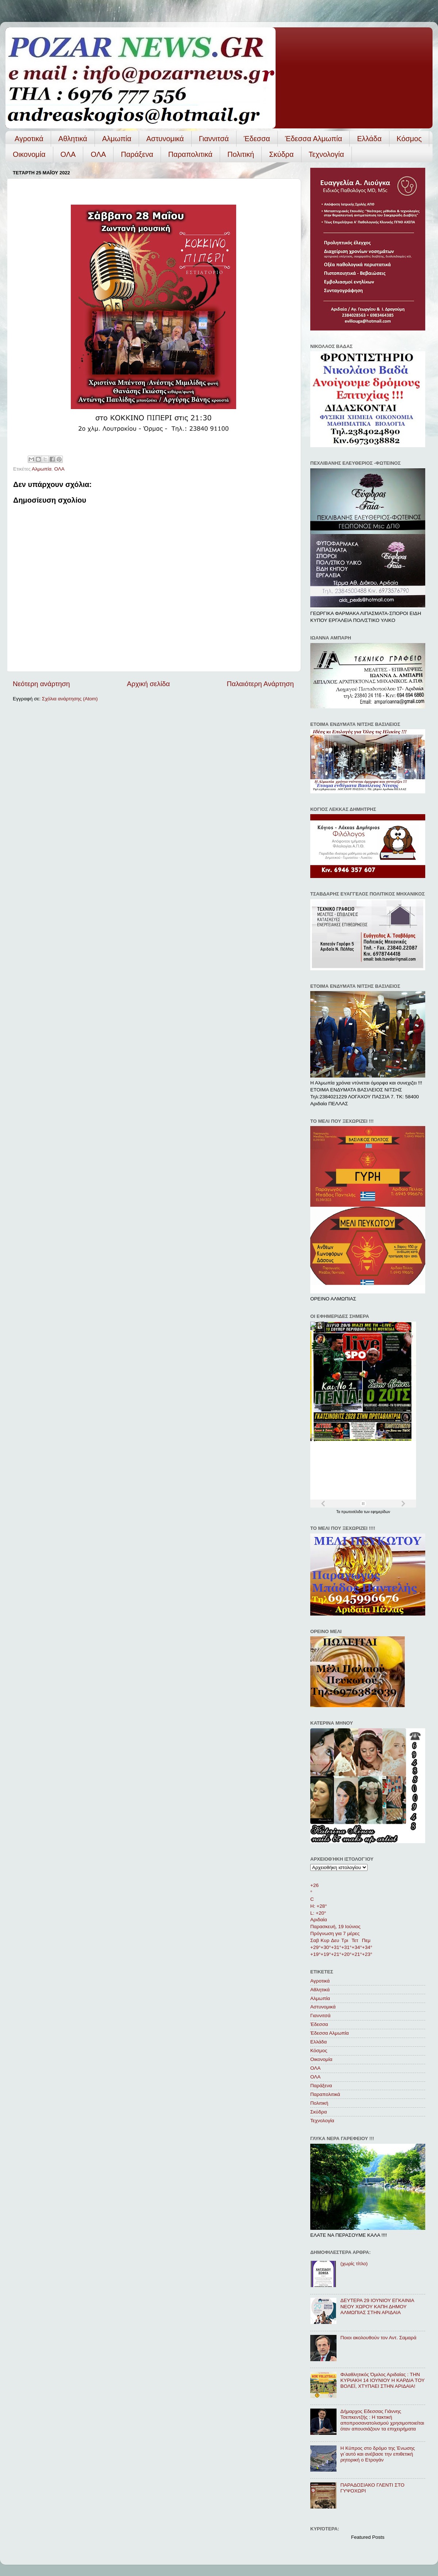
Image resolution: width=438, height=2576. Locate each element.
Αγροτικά (29, 139)
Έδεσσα (257, 139)
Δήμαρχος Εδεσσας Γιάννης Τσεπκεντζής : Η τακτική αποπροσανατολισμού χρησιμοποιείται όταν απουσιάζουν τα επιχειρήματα (382, 2420)
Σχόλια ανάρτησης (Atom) (70, 698)
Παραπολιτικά (190, 154)
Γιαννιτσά (214, 139)
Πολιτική (240, 154)
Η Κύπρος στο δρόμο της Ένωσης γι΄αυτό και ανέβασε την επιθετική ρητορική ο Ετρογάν (377, 2454)
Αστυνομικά (165, 139)
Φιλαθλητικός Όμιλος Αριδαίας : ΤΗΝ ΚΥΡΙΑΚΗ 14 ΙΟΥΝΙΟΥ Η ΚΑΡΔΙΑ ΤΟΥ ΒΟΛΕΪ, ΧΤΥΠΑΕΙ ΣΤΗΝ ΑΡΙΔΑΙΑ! (382, 2380)
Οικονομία (29, 154)
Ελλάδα (369, 139)
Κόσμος (409, 139)
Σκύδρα (281, 154)
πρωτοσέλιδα (352, 1512)
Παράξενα (137, 154)
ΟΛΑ (68, 154)
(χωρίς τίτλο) (354, 2263)
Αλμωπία (116, 139)
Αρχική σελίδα (148, 684)
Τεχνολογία (326, 154)
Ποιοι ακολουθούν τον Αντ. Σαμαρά (378, 2337)
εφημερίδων (380, 1512)
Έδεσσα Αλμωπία (313, 139)
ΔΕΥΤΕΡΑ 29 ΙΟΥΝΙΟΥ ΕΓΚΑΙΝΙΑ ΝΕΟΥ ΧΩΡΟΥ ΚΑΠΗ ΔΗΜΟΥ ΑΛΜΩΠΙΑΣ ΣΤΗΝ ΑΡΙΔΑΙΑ (377, 2306)
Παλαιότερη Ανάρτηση (260, 684)
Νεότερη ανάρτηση (41, 684)
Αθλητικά (72, 139)
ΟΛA (98, 154)
